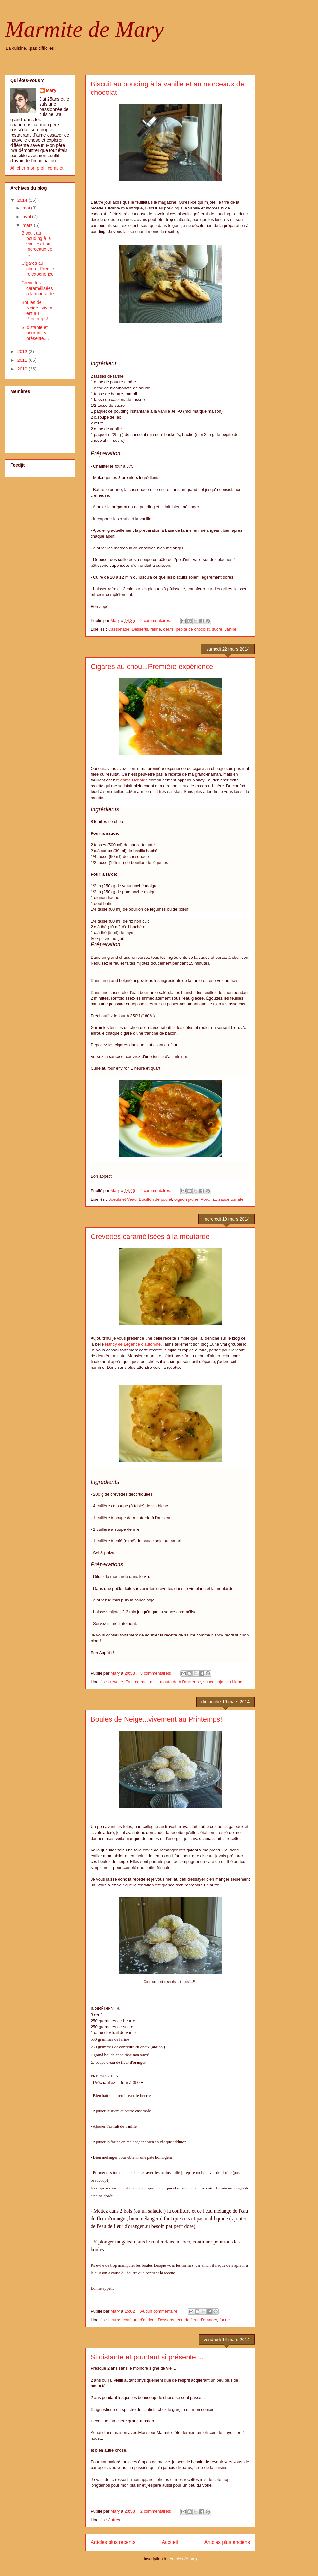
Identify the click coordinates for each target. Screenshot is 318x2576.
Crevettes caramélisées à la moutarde (150, 1237)
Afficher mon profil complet (36, 168)
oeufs (168, 629)
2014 (23, 200)
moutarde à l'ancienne (180, 1682)
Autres (114, 2520)
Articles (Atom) (183, 2558)
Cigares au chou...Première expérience (152, 667)
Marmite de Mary (84, 29)
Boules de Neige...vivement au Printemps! (156, 1719)
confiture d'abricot (139, 2319)
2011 (23, 360)
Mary (51, 90)
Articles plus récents (113, 2542)
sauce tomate (230, 1199)
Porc (205, 1199)
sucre (217, 629)
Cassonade (118, 629)
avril (27, 216)
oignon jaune (186, 1199)
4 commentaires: (156, 1190)
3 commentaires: (156, 1673)
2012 (23, 351)
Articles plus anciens (227, 2542)
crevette (115, 1682)
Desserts (140, 629)
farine (155, 629)
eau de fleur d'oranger (197, 2319)
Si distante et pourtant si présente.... (147, 2357)
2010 (23, 368)
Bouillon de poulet (155, 1199)
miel (154, 1682)
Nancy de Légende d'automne (133, 1344)
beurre (114, 2319)
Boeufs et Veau (122, 1199)
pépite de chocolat (193, 629)
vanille (230, 629)
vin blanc (233, 1682)
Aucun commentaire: (160, 2311)
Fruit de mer (136, 1682)
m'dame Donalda (132, 780)
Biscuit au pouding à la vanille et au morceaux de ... (37, 243)
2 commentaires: (156, 620)
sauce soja (213, 1682)
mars (28, 225)
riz (214, 1199)
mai (26, 207)
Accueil (170, 2542)
